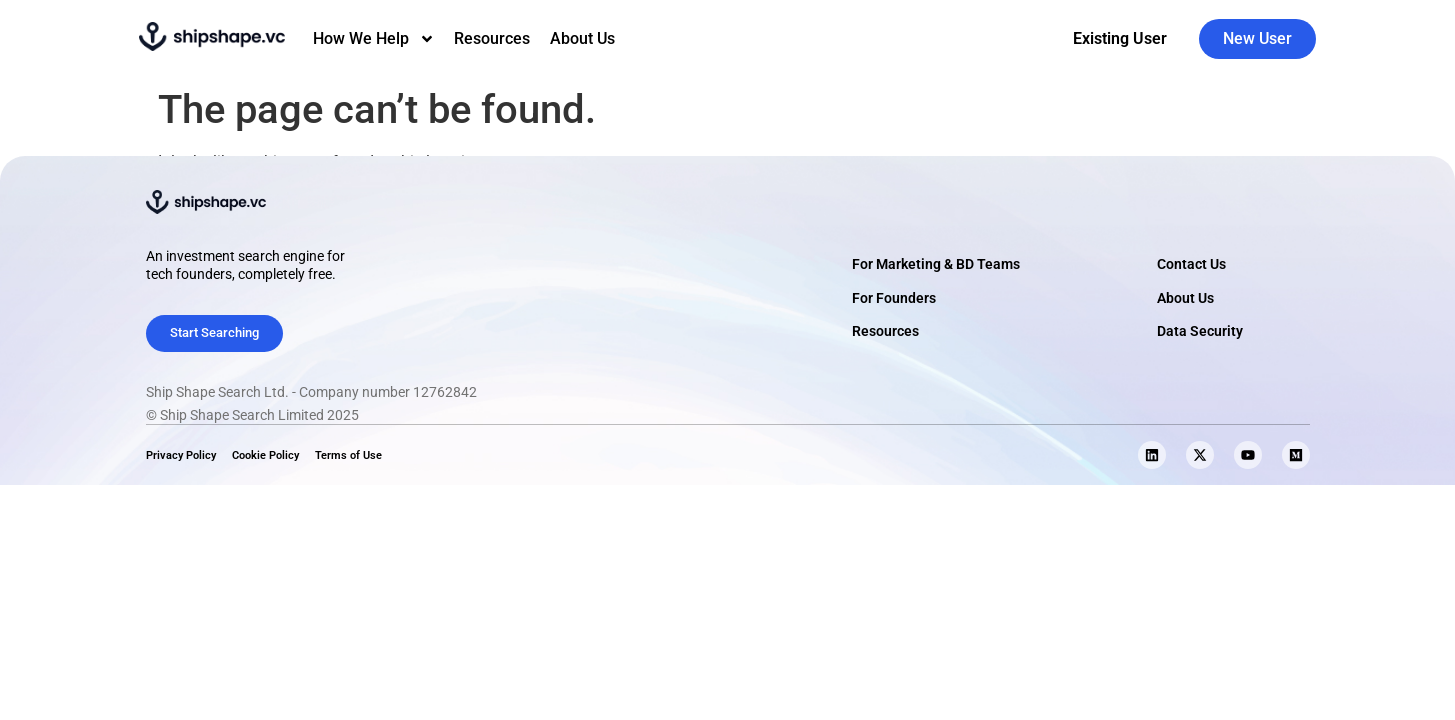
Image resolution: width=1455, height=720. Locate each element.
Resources (492, 38)
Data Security (1200, 331)
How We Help (374, 39)
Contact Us (1191, 264)
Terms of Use (348, 455)
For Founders (894, 298)
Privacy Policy (181, 455)
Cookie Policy (265, 455)
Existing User (1120, 38)
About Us (582, 38)
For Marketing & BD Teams (936, 264)
